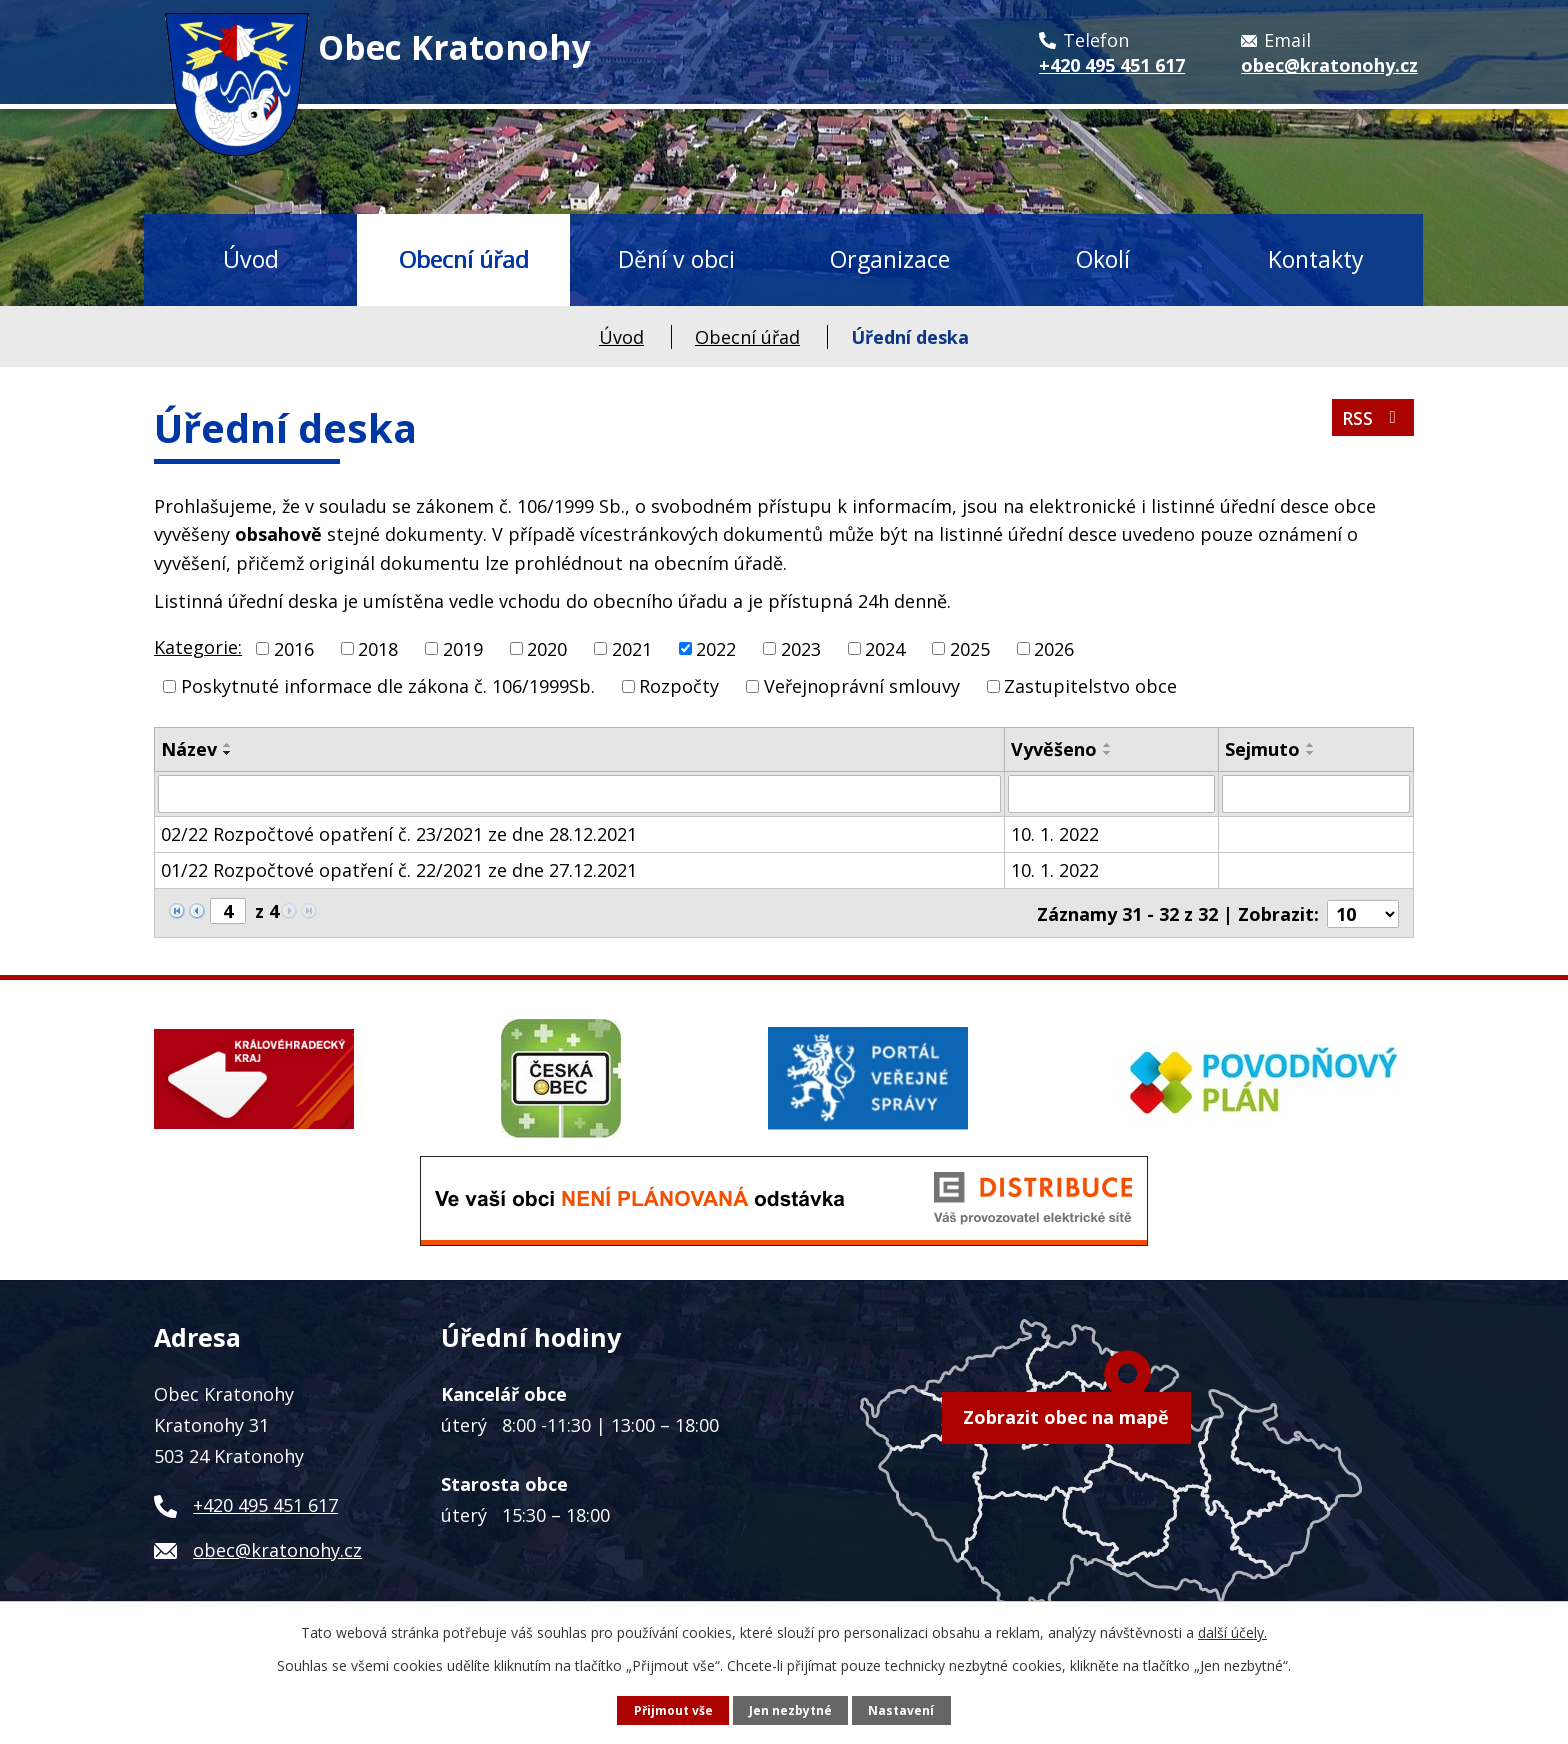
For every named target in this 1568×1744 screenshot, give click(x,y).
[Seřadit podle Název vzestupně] (228, 745)
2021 (632, 648)
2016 (294, 648)
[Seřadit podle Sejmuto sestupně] (1311, 753)
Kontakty (1316, 259)
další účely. (1232, 1632)
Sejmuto (1262, 749)
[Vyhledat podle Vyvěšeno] (1111, 794)
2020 (547, 648)
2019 (463, 648)
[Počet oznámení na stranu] (1363, 912)
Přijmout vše (672, 1709)
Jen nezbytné (791, 1709)
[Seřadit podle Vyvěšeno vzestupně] (1108, 745)
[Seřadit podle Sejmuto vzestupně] (1311, 745)
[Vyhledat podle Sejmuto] (1316, 794)
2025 (970, 648)
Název (189, 749)
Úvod (251, 259)
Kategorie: (198, 647)
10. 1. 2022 (1055, 834)
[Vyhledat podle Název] (579, 794)
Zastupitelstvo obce (1090, 686)
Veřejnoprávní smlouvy (862, 686)
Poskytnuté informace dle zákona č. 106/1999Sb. (388, 686)
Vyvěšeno (1054, 749)
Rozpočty (679, 686)
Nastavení (902, 1709)
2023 (801, 648)
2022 (716, 648)
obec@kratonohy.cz (277, 1548)
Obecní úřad (464, 259)
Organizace (890, 259)
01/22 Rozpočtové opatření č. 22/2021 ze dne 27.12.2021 (399, 870)
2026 (1054, 648)
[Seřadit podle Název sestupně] (228, 753)
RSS (1372, 421)
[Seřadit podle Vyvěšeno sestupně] (1108, 753)
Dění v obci (676, 259)
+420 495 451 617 (265, 1503)
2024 (885, 648)
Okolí (1103, 259)
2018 (378, 648)
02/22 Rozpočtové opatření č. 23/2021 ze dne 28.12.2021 (399, 834)
